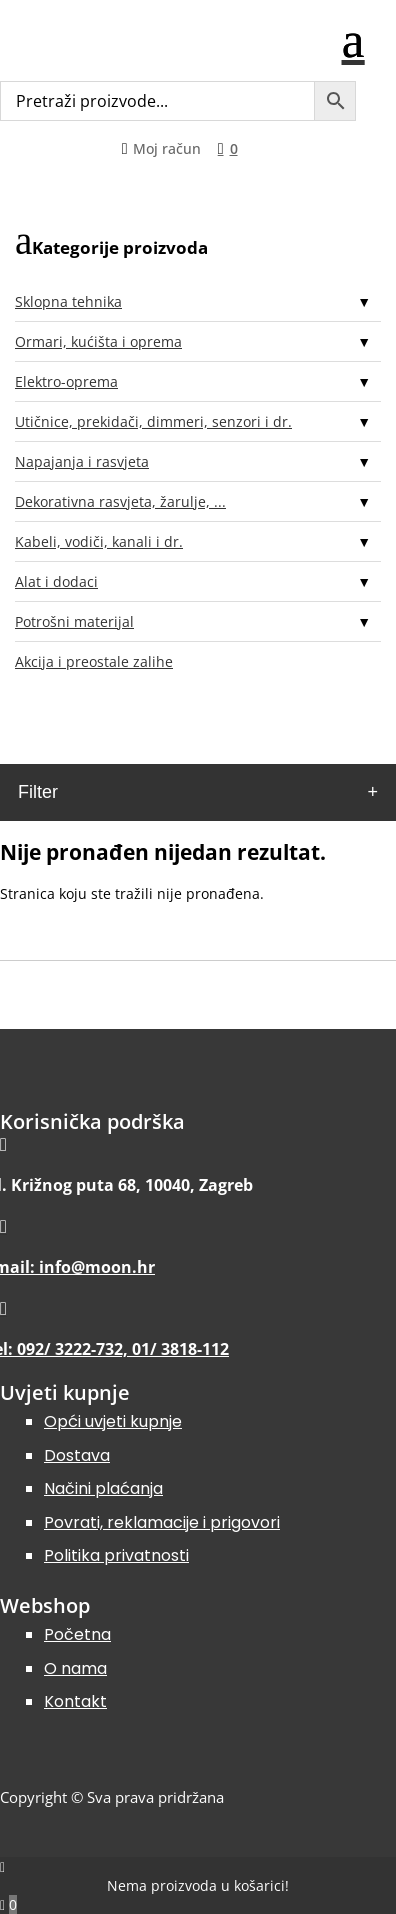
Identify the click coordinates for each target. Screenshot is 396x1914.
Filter (38, 792)
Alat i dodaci (56, 581)
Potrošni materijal (74, 621)
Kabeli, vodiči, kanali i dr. (99, 541)
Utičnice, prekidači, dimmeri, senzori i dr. (153, 421)
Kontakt (75, 1701)
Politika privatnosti (116, 1555)
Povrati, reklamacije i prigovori (162, 1522)
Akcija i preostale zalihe (94, 661)
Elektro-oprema (66, 381)
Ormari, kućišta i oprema (98, 341)
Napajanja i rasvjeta (82, 461)
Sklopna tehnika (68, 301)
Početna (77, 1634)
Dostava (77, 1455)
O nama (75, 1668)
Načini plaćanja (103, 1488)
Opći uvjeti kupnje (113, 1421)
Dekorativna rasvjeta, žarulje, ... (120, 501)
